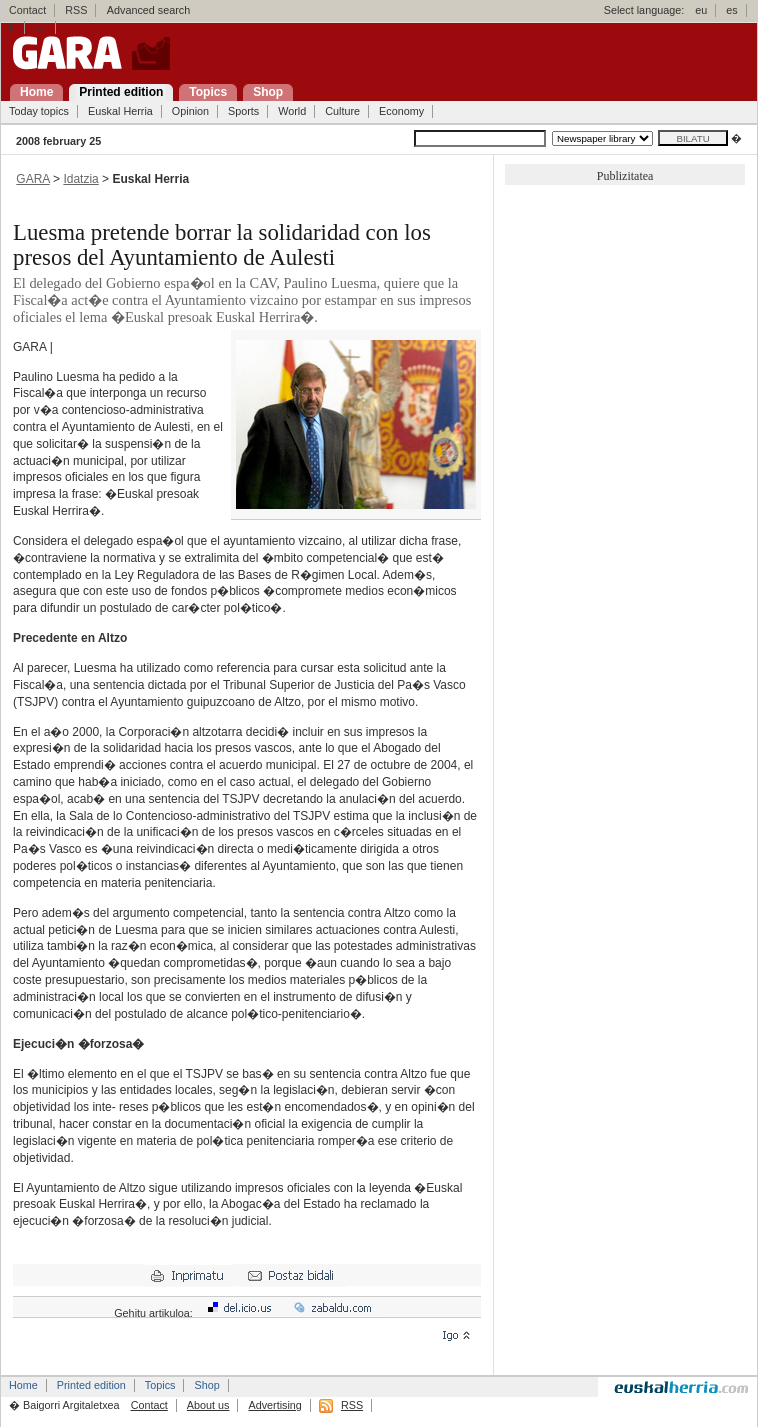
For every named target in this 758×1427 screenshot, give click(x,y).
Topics (160, 1385)
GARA (32, 179)
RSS (76, 10)
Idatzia (80, 179)
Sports (243, 111)
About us (208, 1405)
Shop (206, 1385)
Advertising (274, 1405)
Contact (27, 10)
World (292, 111)
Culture (342, 111)
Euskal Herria (120, 111)
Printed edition (91, 1385)
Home (23, 1385)
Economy (401, 111)
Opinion (190, 111)
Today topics (39, 111)
